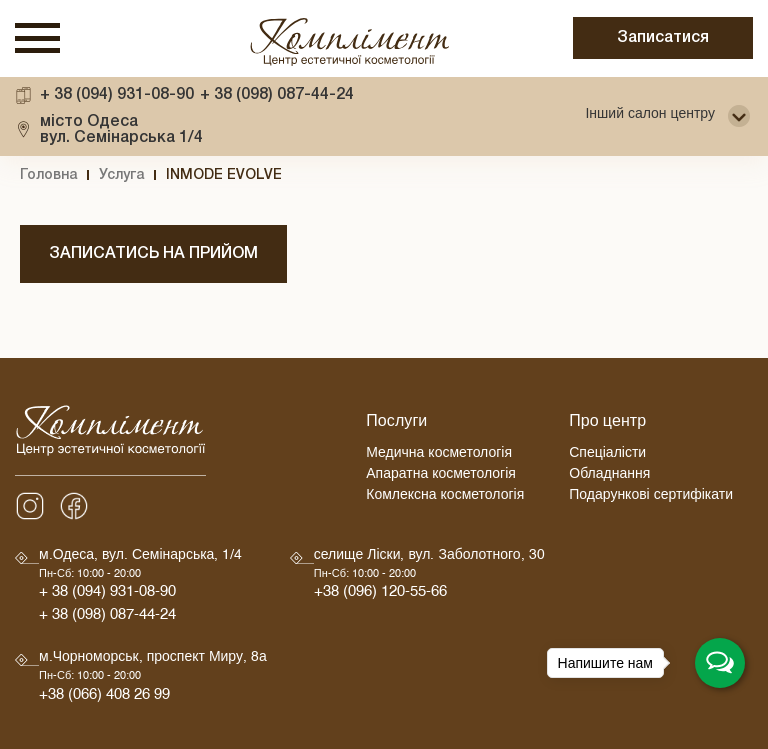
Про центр (607, 424)
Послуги (396, 424)
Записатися (663, 38)
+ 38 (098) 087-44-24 (277, 95)
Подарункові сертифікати (651, 497)
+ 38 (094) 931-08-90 (117, 95)
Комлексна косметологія (445, 497)
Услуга (121, 175)
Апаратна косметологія (441, 476)
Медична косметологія (439, 455)
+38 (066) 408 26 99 (104, 697)
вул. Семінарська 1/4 (121, 129)
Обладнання (609, 476)
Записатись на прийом (153, 254)
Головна (48, 175)
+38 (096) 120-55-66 (380, 594)
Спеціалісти (607, 455)
